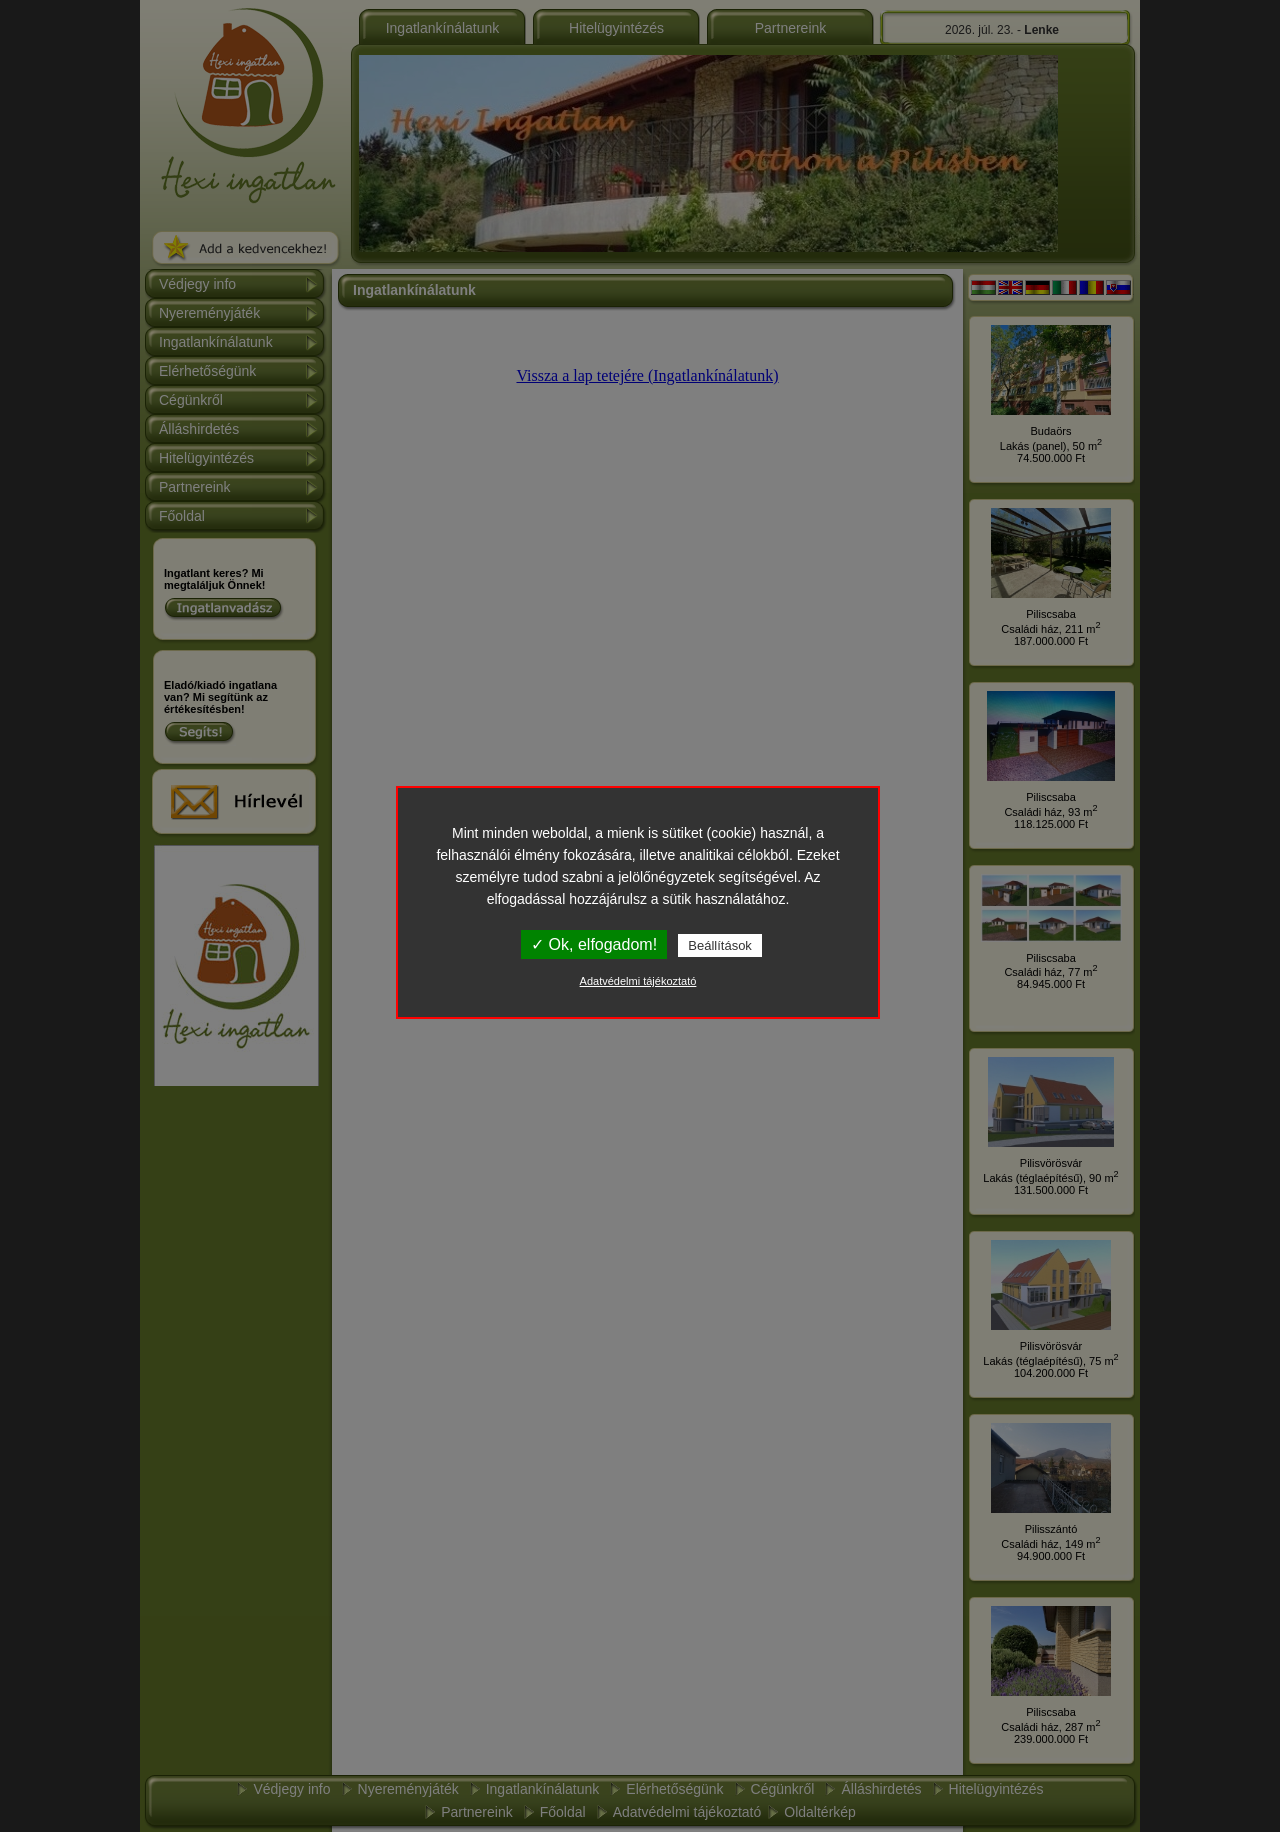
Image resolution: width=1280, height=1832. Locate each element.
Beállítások (720, 945)
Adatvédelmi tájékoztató (638, 981)
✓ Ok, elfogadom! (594, 944)
